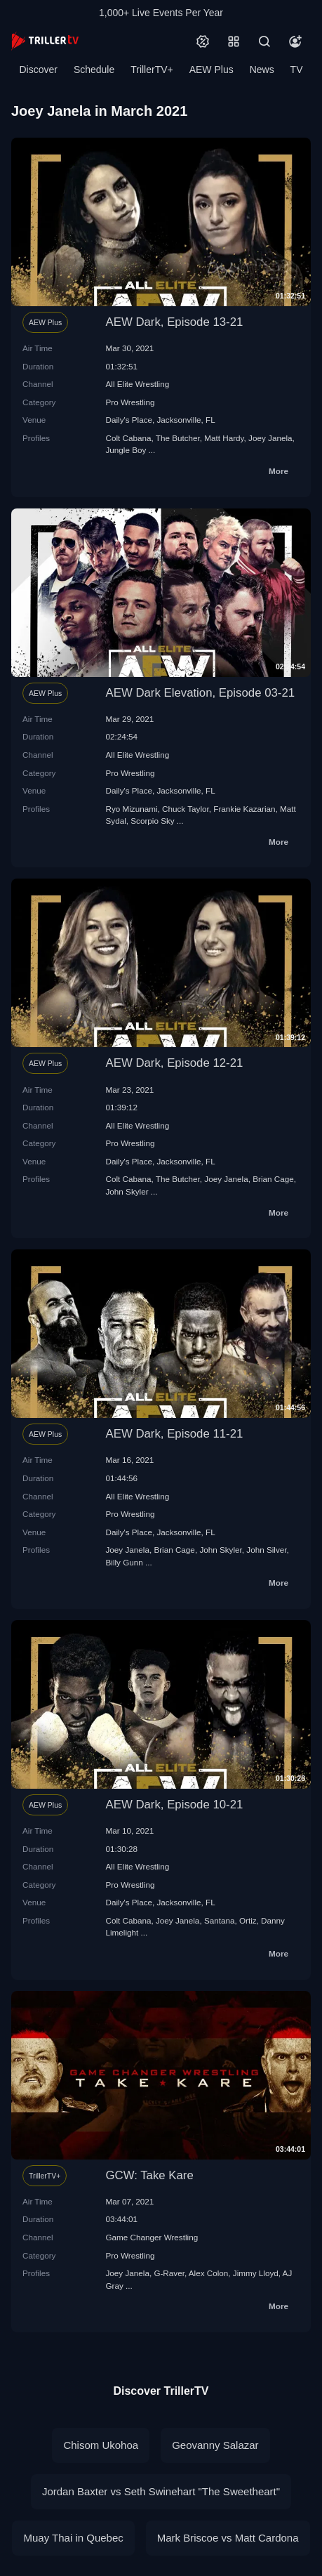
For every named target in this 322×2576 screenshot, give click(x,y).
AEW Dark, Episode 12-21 (174, 1063)
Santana (219, 1920)
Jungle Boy (126, 449)
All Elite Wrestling (138, 383)
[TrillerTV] (45, 41)
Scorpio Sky (152, 820)
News (262, 69)
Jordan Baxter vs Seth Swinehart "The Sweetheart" (161, 2491)
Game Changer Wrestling (152, 2237)
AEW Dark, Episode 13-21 (174, 322)
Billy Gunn (124, 1562)
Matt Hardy (223, 437)
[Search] (264, 41)
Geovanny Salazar (215, 2445)
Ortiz (248, 1920)
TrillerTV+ (151, 69)
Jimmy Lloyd (256, 2273)
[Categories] (233, 41)
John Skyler (127, 1191)
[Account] (295, 41)
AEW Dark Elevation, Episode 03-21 (200, 692)
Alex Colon (209, 2273)
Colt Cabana (129, 437)
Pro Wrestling (130, 402)
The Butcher (178, 437)
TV (296, 69)
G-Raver (169, 2273)
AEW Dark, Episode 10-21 (174, 1804)
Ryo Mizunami (132, 808)
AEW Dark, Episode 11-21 (174, 1433)
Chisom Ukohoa (100, 2445)
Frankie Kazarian (244, 808)
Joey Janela (270, 437)
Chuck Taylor (185, 808)
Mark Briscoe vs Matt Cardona (228, 2538)
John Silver (266, 1549)
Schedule (94, 69)
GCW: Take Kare (150, 2175)
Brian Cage (273, 1178)
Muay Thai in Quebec (73, 2538)
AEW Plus (211, 69)
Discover (38, 69)
